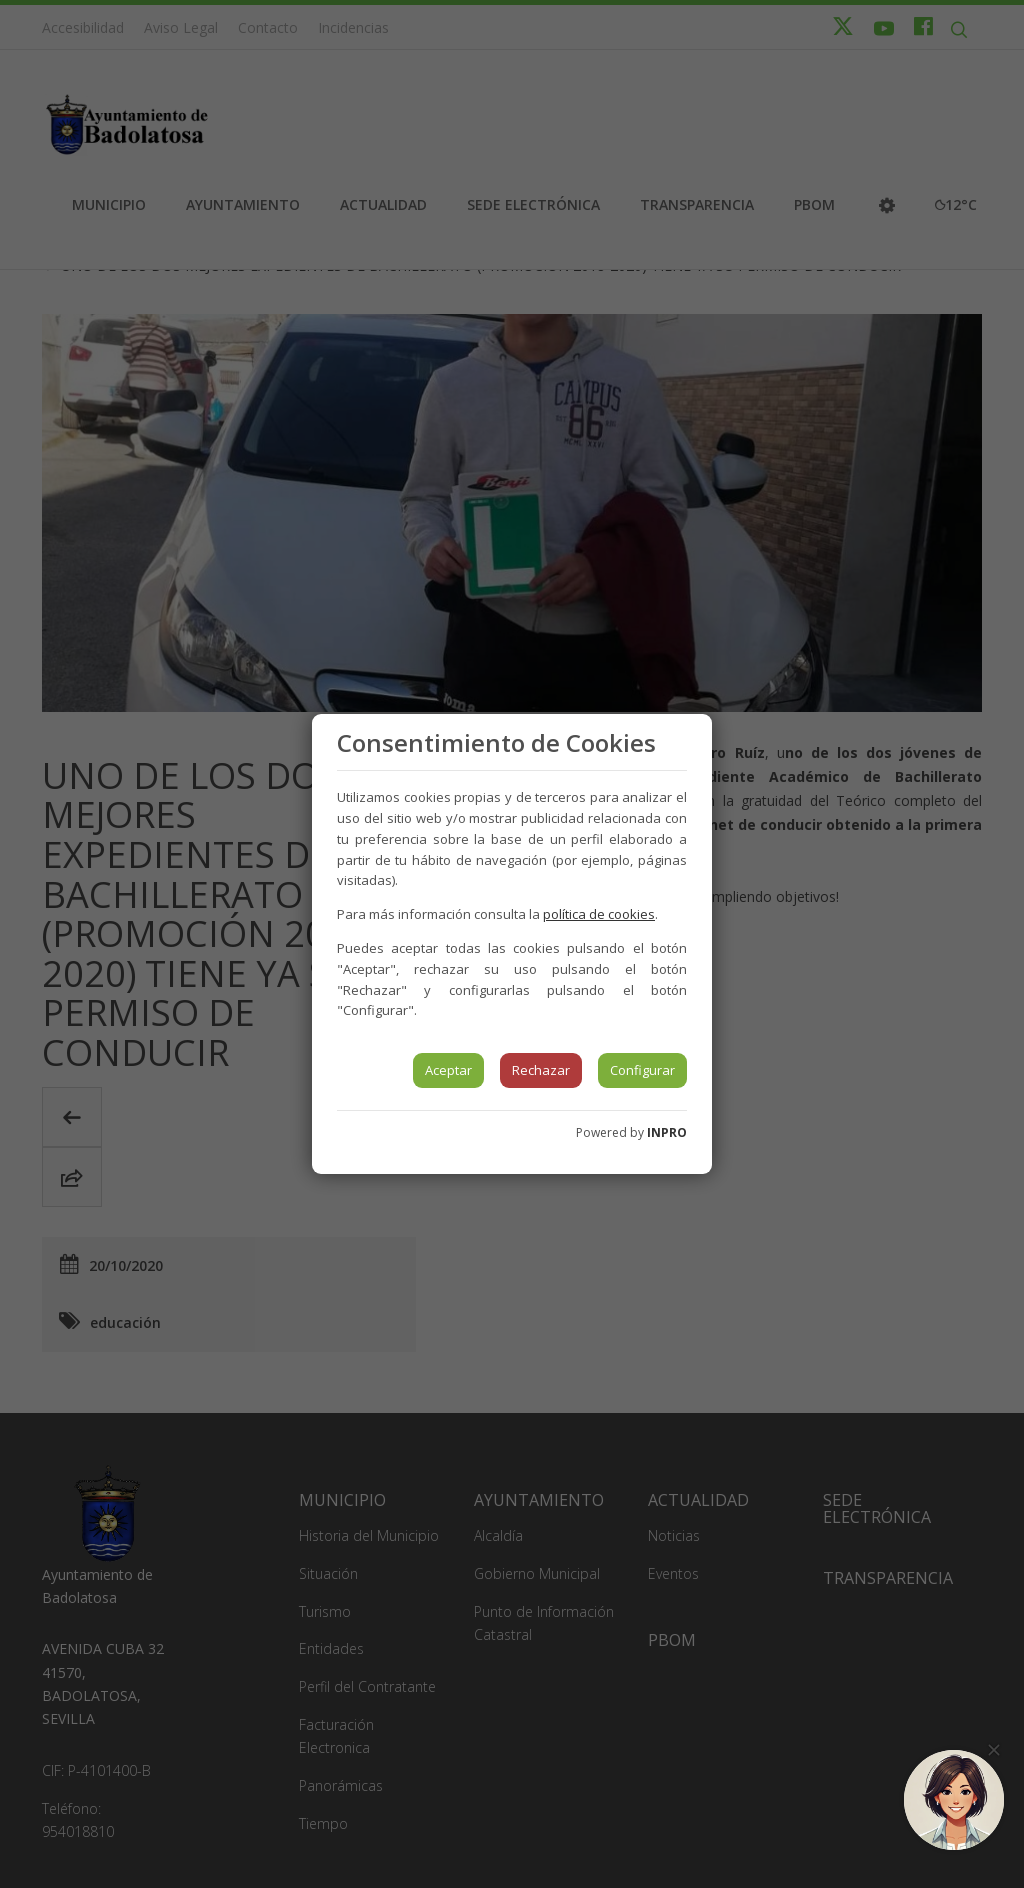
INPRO (667, 1132)
